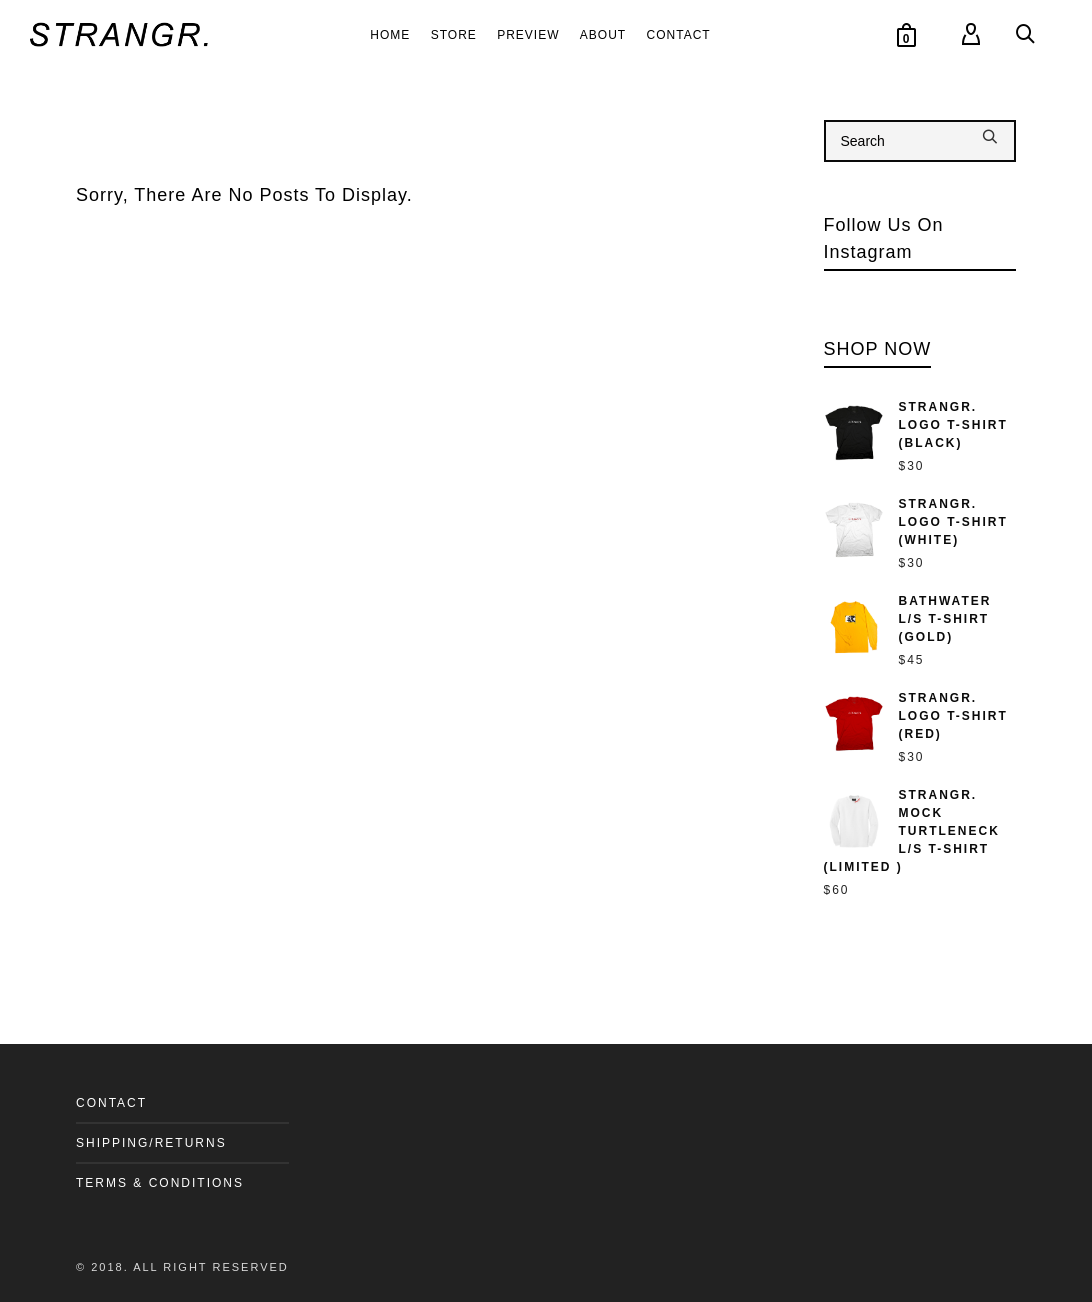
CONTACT (111, 1103)
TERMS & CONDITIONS (160, 1183)
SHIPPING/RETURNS (151, 1143)
